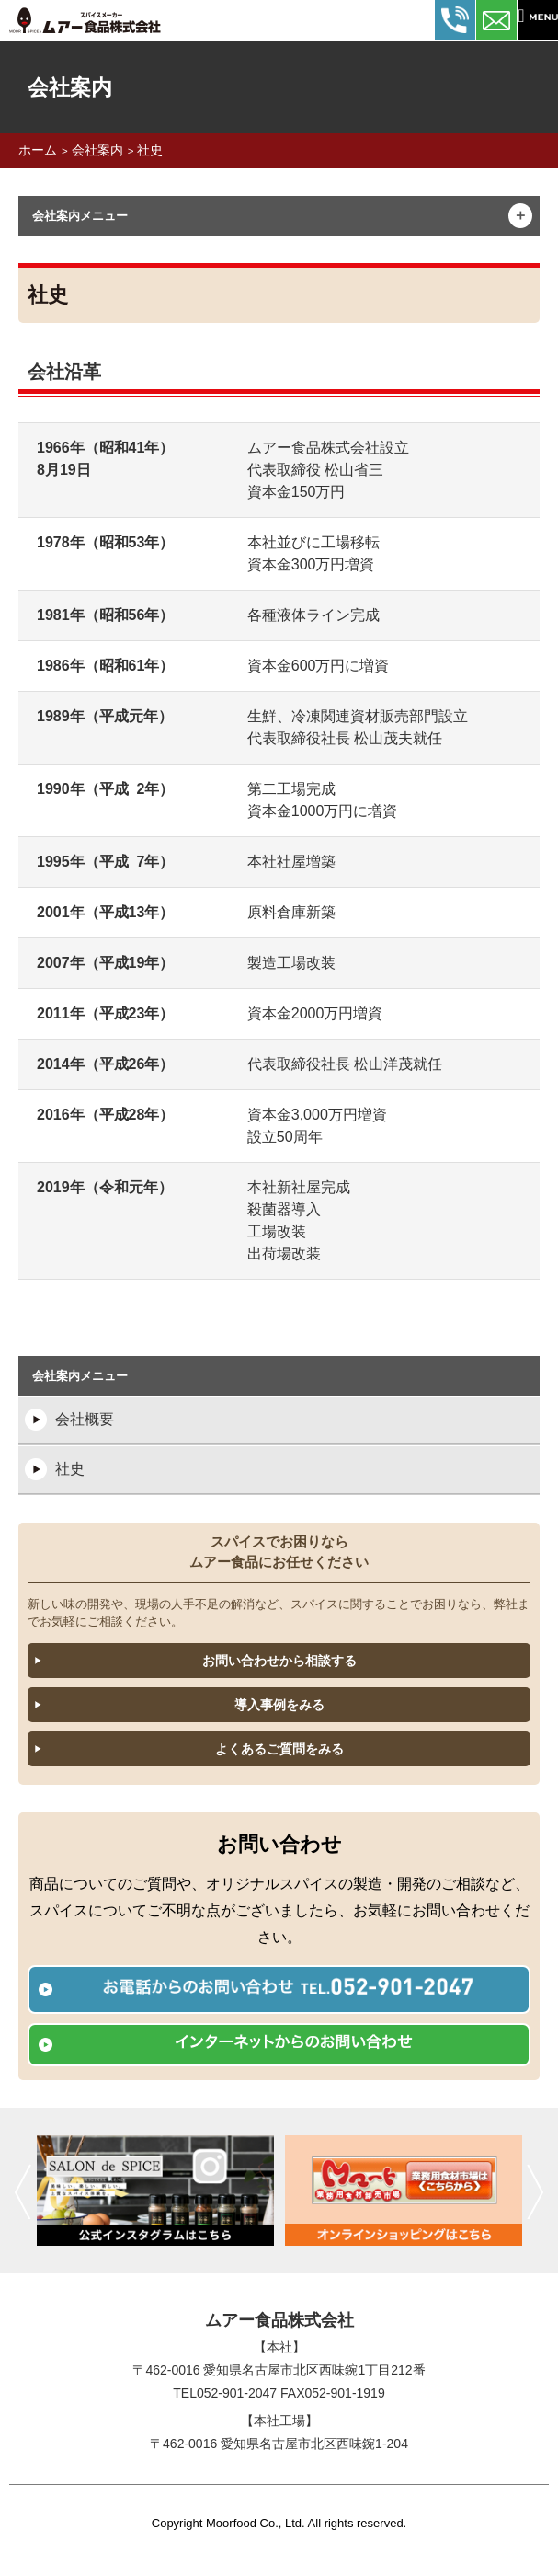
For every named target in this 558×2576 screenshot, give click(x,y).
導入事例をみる (279, 1704)
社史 (150, 150)
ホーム (37, 150)
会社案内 (97, 150)
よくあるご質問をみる (279, 1749)
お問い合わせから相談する (279, 1660)
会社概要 (84, 1419)
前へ (22, 2191)
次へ (535, 2191)
